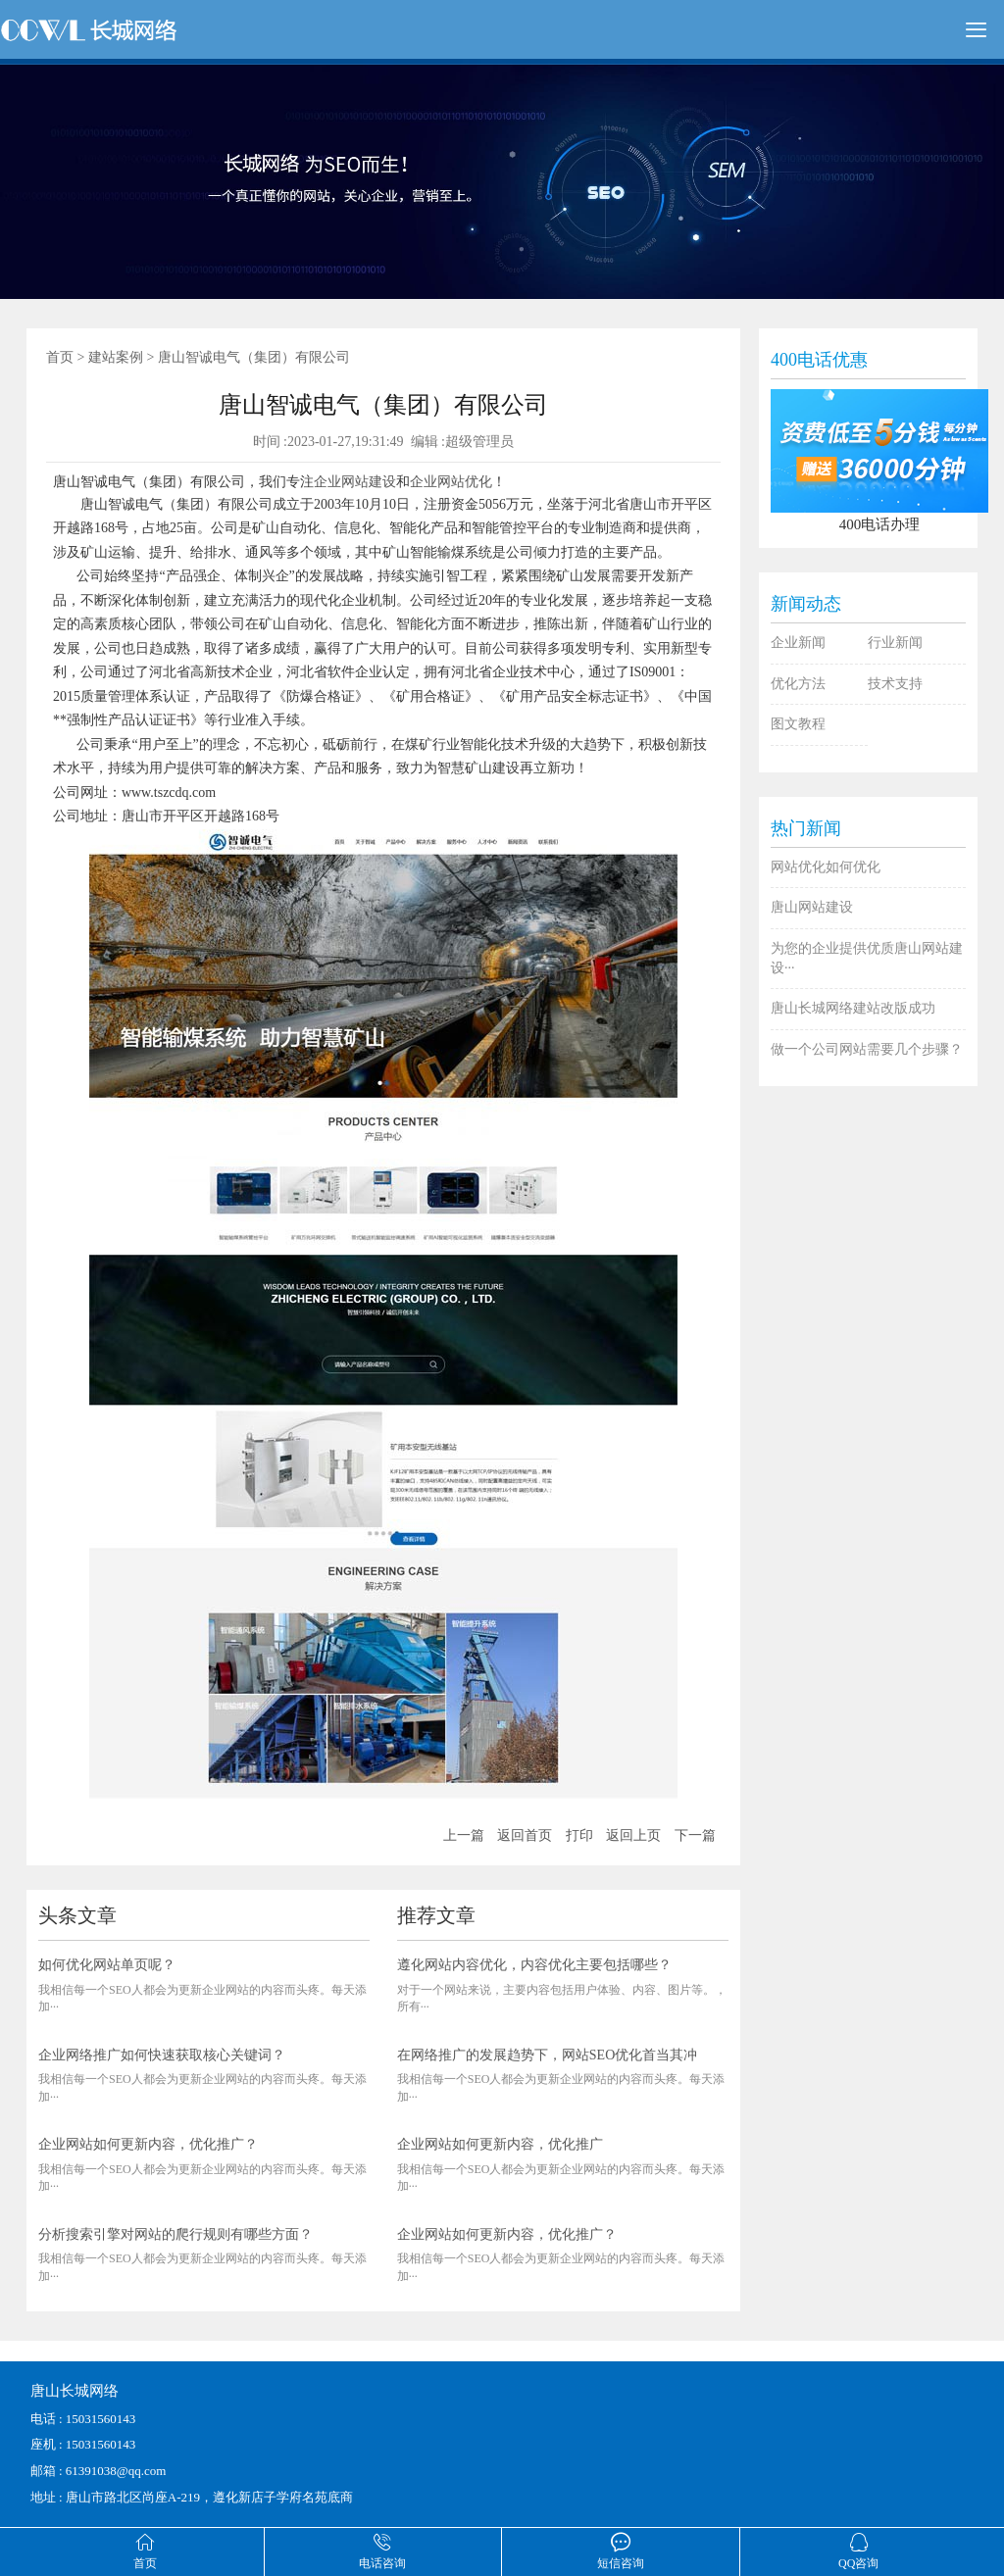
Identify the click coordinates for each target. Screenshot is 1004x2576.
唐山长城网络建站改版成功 (853, 1008)
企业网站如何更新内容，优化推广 (500, 2144)
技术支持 (895, 683)
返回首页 (524, 1835)
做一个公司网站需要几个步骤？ (867, 1049)
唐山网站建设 (812, 907)
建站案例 (115, 357)
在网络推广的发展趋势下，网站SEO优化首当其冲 (547, 2055)
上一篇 (463, 1835)
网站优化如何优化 (825, 867)
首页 (60, 357)
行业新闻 (895, 642)
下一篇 (695, 1835)
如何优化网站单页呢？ (107, 1964)
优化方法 (798, 683)
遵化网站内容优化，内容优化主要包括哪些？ (534, 1964)
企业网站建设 (355, 481)
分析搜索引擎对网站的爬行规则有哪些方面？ (175, 2234)
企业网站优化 (451, 481)
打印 (579, 1835)
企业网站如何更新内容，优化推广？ (148, 2144)
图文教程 (798, 724)
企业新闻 (798, 642)
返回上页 (633, 1835)
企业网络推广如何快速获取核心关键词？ (161, 2055)
